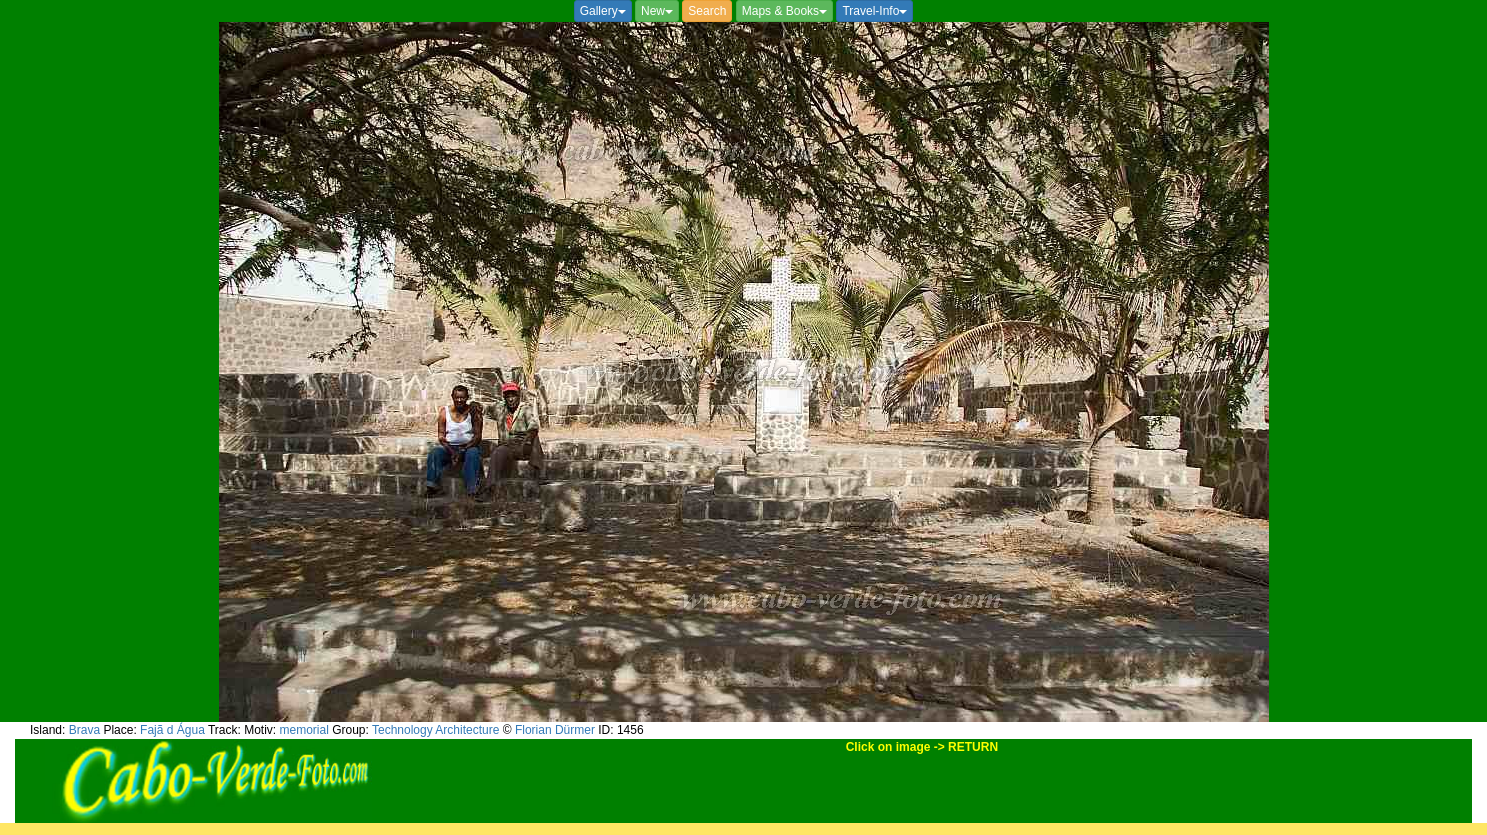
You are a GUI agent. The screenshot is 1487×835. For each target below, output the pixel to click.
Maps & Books (784, 11)
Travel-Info (874, 11)
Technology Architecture (435, 730)
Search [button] (707, 11)
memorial (304, 730)
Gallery (603, 11)
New (657, 11)
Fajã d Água (172, 730)
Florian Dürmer (555, 730)
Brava (84, 730)
